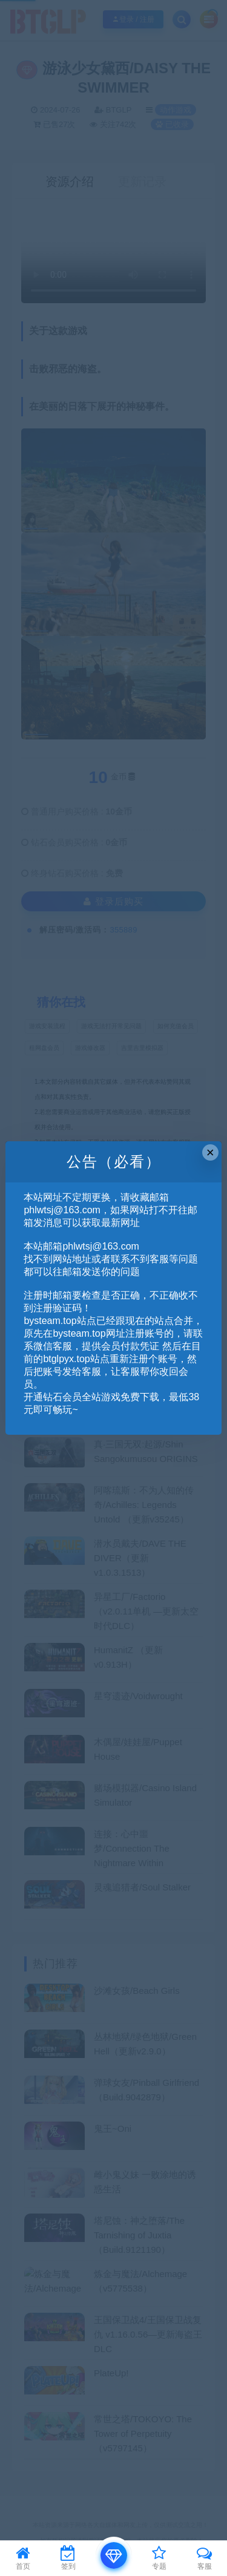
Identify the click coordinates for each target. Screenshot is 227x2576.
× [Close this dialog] (210, 1152)
